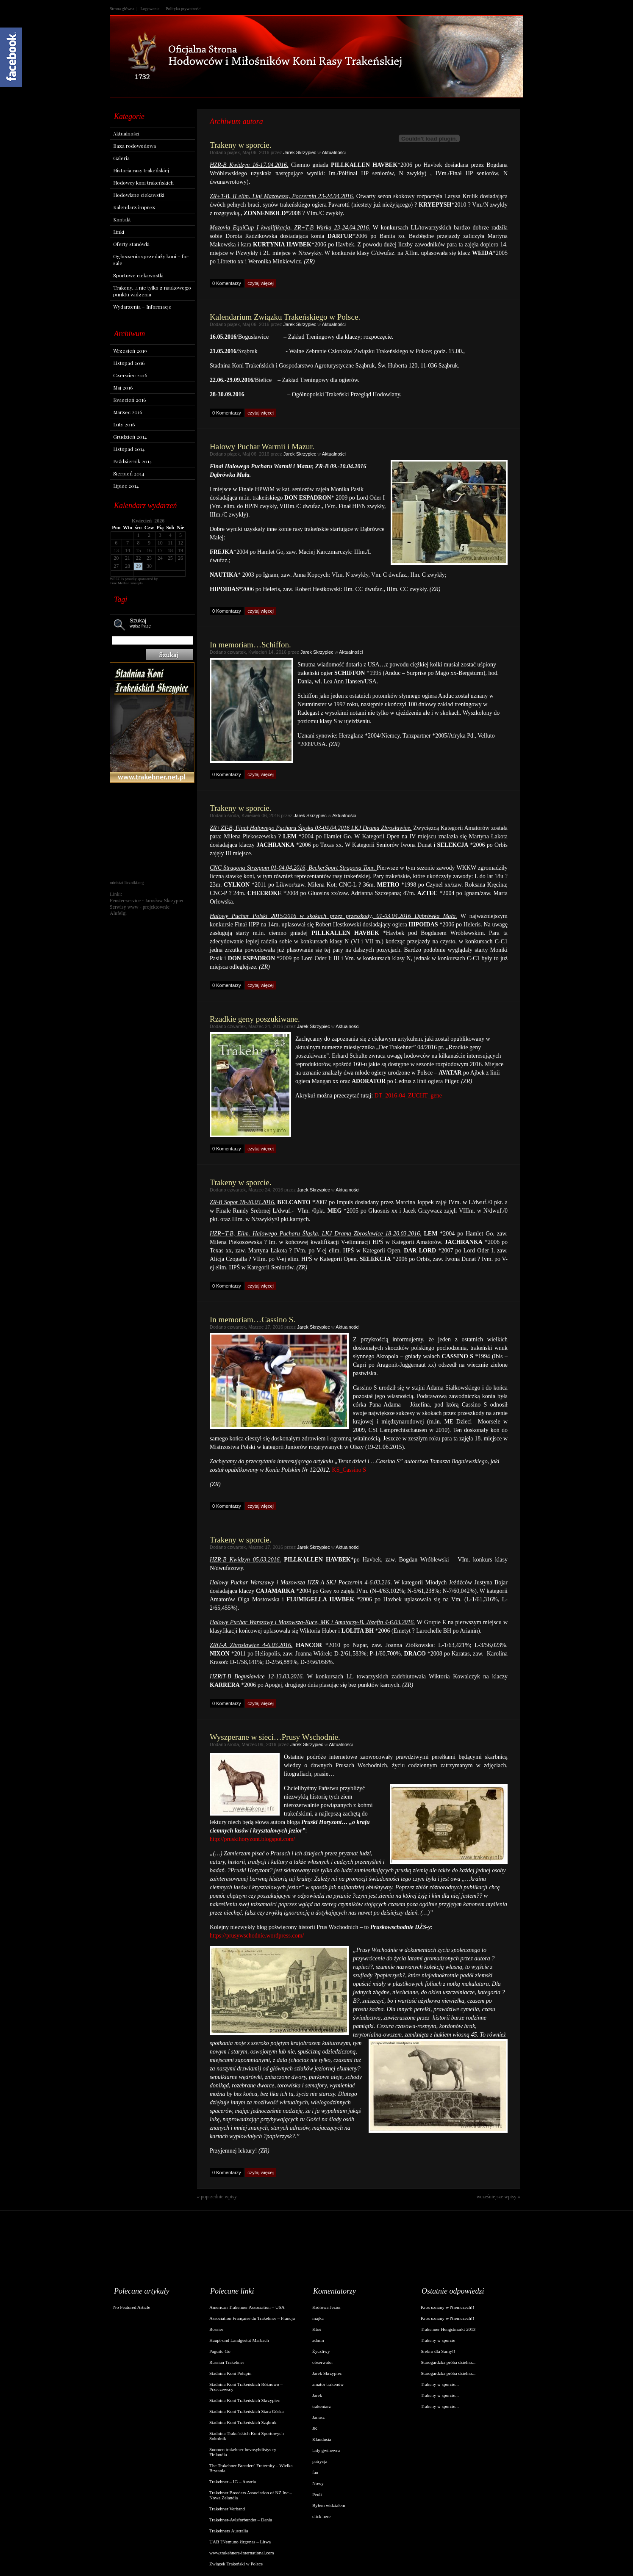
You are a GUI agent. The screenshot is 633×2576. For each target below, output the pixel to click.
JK (314, 2428)
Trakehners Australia (228, 2530)
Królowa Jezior (326, 2307)
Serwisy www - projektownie (139, 907)
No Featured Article (131, 2307)
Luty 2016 (124, 424)
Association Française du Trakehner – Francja (252, 2318)
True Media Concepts (126, 583)
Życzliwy (321, 2351)
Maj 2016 (123, 387)
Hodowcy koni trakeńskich (143, 182)
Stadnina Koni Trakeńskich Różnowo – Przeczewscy (246, 2387)
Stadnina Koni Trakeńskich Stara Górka (246, 2411)
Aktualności (126, 133)
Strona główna (122, 8)
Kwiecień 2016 (129, 399)
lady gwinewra (326, 2450)
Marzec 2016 (127, 412)
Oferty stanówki (131, 243)
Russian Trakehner (226, 2362)
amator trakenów (328, 2384)
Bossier (216, 2329)
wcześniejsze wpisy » (498, 2197)
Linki (118, 231)
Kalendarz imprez (134, 207)
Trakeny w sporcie (438, 2340)
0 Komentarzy (226, 283)
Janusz (318, 2417)
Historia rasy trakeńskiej (141, 170)
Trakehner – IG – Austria (232, 2481)
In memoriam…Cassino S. (252, 1319)
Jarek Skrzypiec (299, 152)
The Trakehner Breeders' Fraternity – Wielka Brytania (251, 2468)
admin (318, 2340)
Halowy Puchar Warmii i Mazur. (262, 446)
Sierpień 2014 (128, 473)
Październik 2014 (132, 461)
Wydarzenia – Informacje (142, 306)
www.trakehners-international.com (241, 2552)
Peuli (317, 2494)
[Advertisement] (152, 831)
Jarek (317, 2395)
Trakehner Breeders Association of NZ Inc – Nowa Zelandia (250, 2495)
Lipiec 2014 (126, 485)
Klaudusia (321, 2439)
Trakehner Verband (227, 2508)
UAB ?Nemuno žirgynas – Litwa (240, 2541)
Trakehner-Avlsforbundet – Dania (240, 2519)
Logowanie (150, 8)
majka (318, 2318)
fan (315, 2472)
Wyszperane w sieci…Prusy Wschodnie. (275, 1737)
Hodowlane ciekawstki (138, 194)
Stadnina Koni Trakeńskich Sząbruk (243, 2422)
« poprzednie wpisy (217, 2197)
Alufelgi (118, 913)
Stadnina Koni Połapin (230, 2373)
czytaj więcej (260, 283)
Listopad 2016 (128, 362)
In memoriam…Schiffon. (250, 644)
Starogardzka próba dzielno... (448, 2362)
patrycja (319, 2461)
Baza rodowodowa (134, 145)
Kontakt (122, 219)
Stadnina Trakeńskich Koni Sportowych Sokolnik (246, 2436)
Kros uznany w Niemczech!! (447, 2307)
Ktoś (316, 2329)
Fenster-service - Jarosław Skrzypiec (147, 901)
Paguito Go (219, 2351)
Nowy (318, 2483)
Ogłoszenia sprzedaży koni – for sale (151, 259)
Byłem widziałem (328, 2505)
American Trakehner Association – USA (247, 2307)
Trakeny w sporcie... (440, 2384)
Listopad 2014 (129, 448)
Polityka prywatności (184, 8)
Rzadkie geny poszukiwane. (255, 1018)
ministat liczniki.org (127, 882)
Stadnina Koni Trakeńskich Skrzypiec (244, 2400)
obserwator (322, 2362)
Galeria (121, 158)
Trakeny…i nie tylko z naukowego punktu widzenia (152, 291)
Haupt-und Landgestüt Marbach (239, 2340)
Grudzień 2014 (130, 436)
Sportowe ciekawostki (138, 275)
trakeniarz (321, 2406)
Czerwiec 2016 (130, 375)
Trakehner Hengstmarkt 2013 (448, 2329)
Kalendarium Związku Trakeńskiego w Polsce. (285, 316)
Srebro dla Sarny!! (438, 2351)
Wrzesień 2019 (130, 350)
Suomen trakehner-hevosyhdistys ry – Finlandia (244, 2452)
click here (321, 2516)
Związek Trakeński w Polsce (236, 2563)
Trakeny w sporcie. (240, 145)
